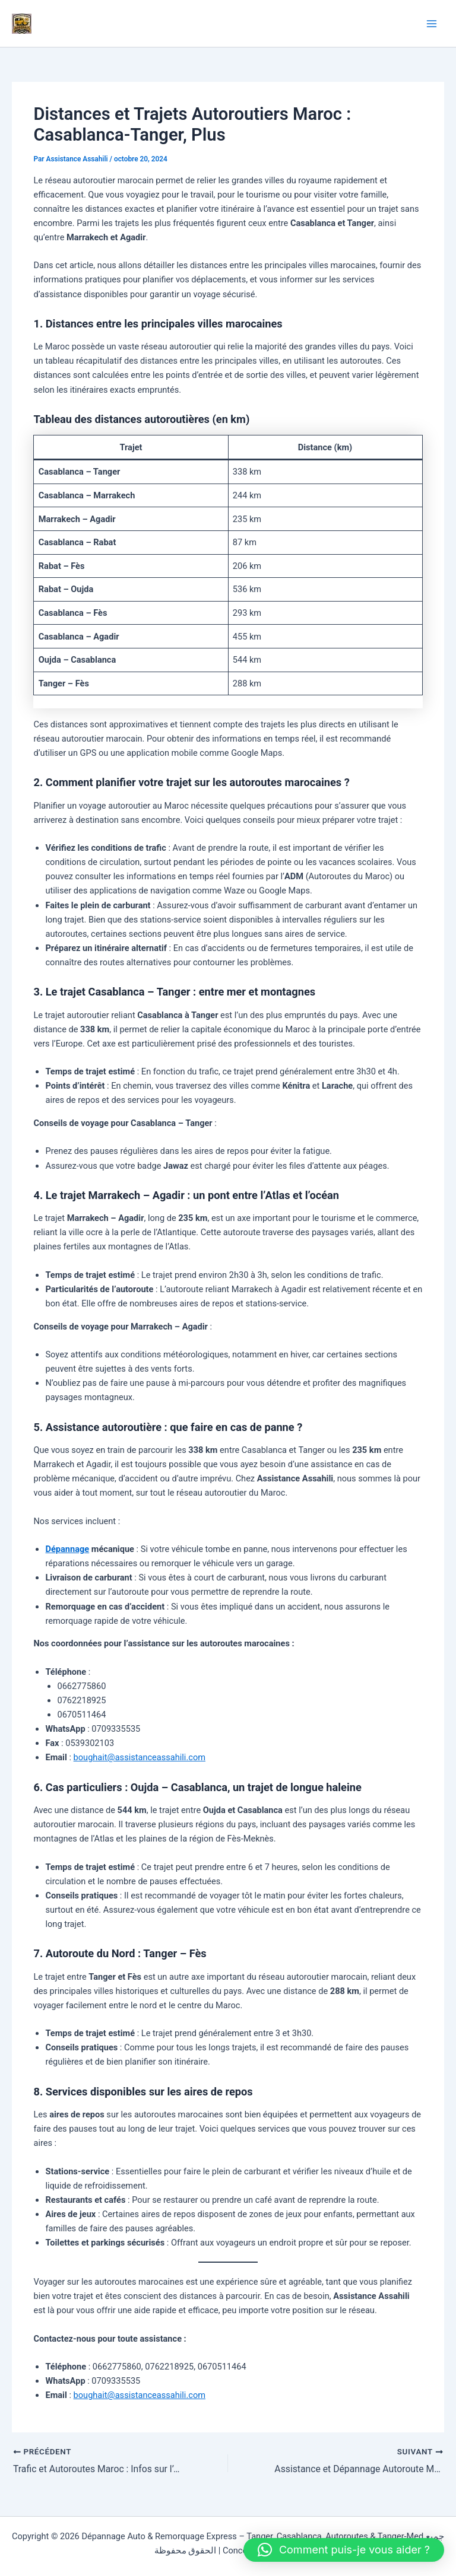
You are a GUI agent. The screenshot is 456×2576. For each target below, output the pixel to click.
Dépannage (67, 1549)
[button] (343, 2550)
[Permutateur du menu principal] (431, 23)
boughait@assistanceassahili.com (139, 1757)
